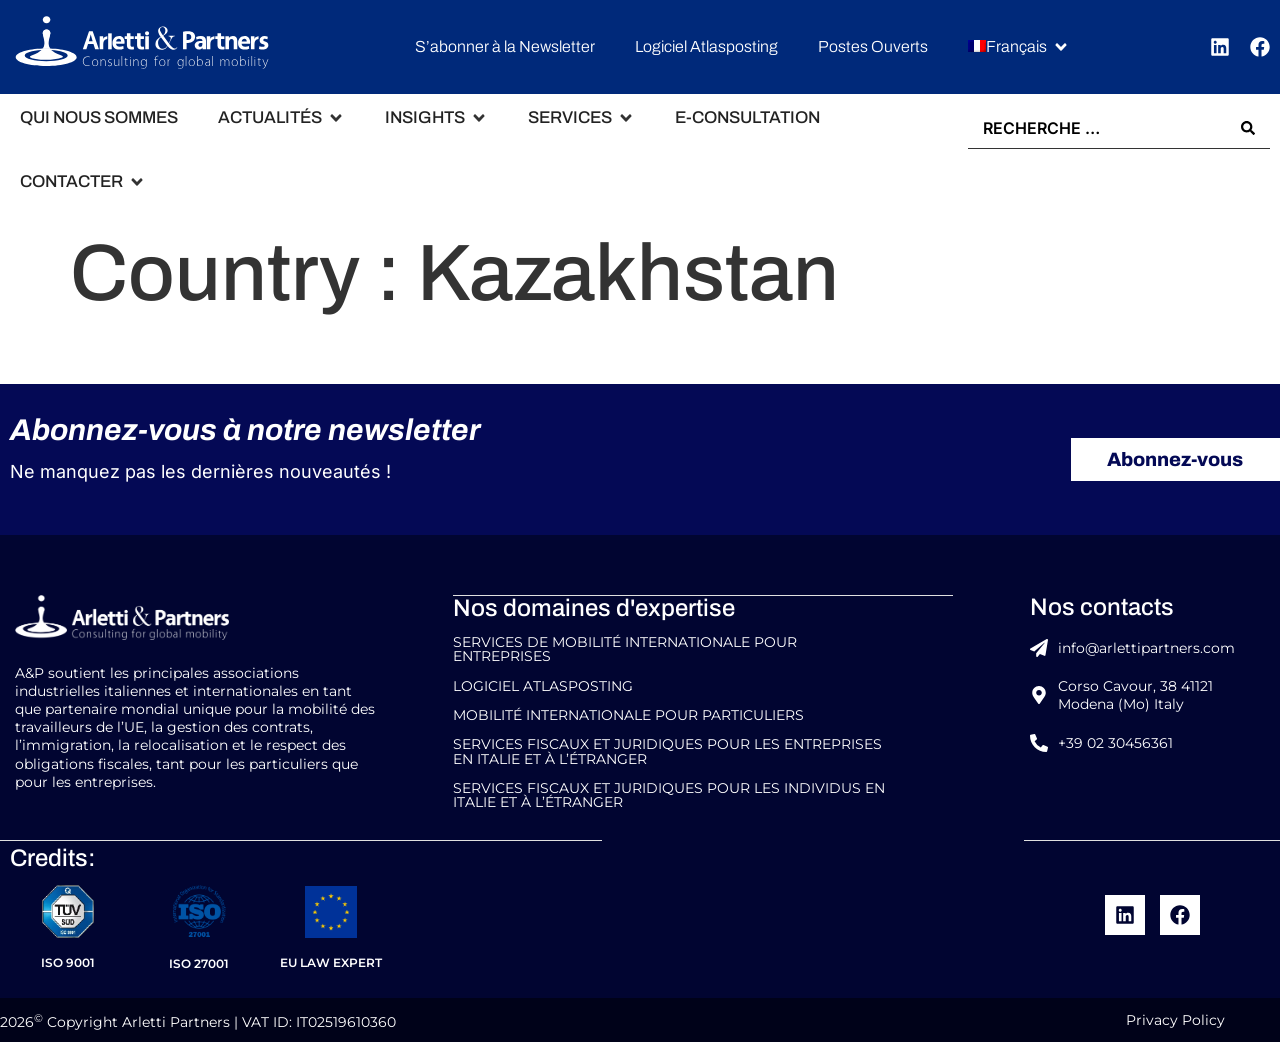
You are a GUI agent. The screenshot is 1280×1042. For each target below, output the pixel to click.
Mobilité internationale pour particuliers (628, 713)
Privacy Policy (1175, 1016)
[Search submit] (1248, 128)
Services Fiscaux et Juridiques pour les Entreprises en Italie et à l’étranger (667, 749)
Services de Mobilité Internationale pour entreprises (625, 648)
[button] (1019, 47)
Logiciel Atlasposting (543, 684)
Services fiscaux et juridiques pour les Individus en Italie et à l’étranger (669, 792)
